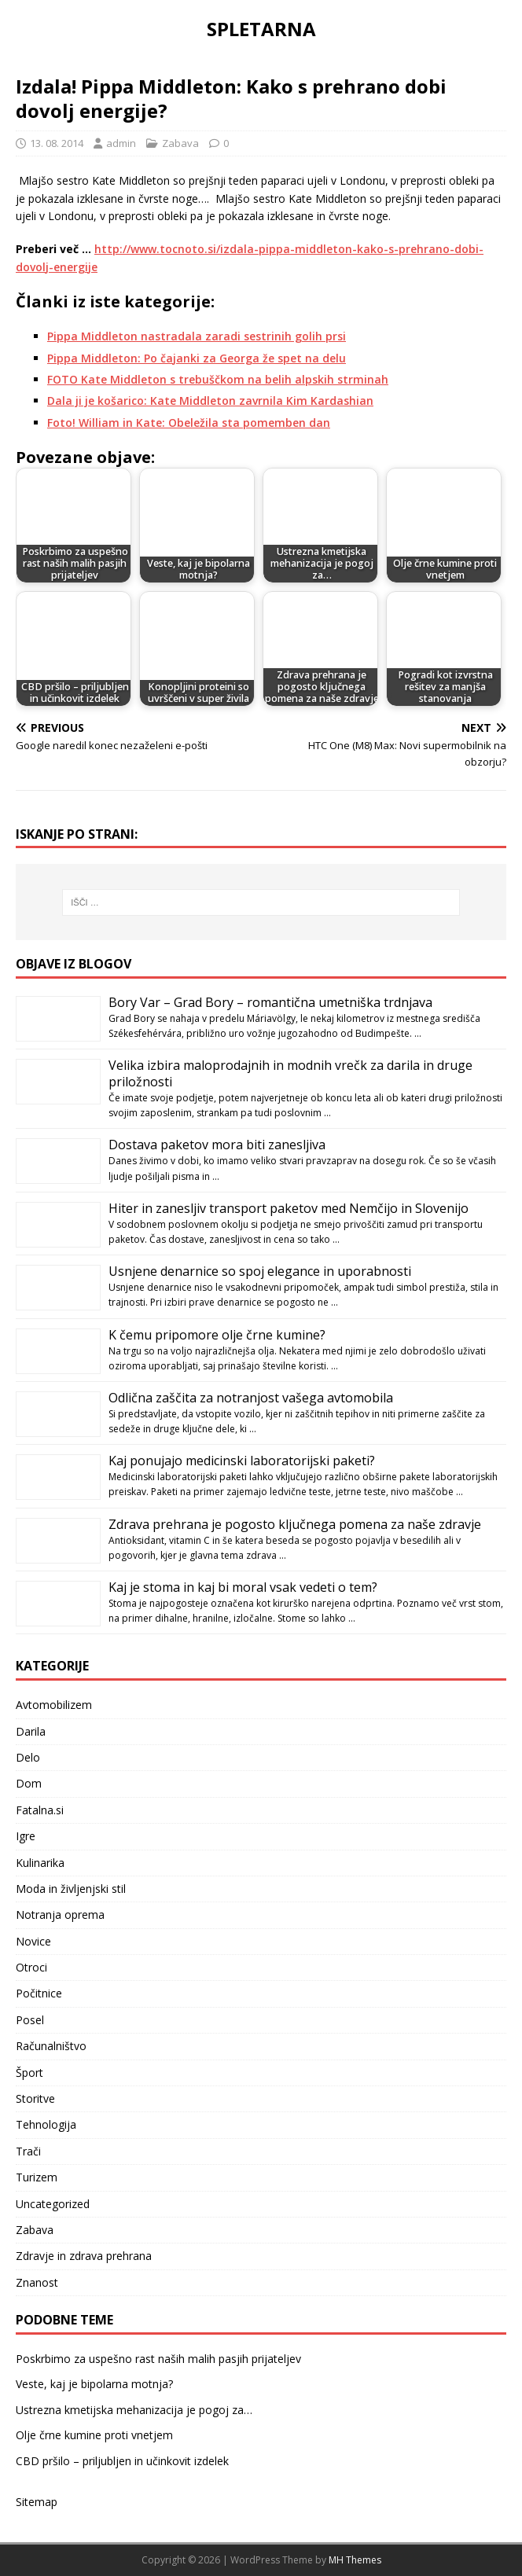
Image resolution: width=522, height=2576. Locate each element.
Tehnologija (46, 2124)
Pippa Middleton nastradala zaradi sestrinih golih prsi (196, 336)
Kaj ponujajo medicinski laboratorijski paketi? (241, 1460)
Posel (30, 2019)
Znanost (37, 2282)
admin (121, 143)
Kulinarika (40, 1862)
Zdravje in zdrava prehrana (84, 2255)
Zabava (180, 143)
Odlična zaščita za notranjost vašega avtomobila (250, 1397)
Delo (28, 1757)
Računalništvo (51, 2045)
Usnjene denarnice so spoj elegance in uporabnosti (259, 1271)
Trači (28, 2151)
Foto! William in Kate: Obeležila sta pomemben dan (188, 422)
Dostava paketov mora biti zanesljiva (216, 1144)
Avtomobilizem (54, 1704)
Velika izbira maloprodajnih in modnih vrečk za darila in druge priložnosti (290, 1073)
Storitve (35, 2098)
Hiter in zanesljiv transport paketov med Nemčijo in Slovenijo (288, 1208)
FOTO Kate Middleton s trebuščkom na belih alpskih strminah (217, 379)
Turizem (36, 2177)
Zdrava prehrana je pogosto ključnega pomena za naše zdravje (294, 1524)
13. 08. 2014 (56, 143)
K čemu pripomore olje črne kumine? (216, 1334)
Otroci (31, 1967)
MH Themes (355, 2560)
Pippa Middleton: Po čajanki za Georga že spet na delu (196, 358)
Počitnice (39, 1993)
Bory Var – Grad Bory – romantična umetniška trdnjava (270, 1002)
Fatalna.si (40, 1809)
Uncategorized (53, 2203)
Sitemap (36, 2501)
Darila (31, 1731)
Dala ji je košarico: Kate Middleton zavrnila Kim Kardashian (210, 400)
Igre (25, 1835)
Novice (33, 1941)
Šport (29, 2072)
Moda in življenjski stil (71, 1888)
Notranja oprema (60, 1914)
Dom (29, 1783)
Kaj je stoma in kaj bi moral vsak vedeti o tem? (242, 1587)
